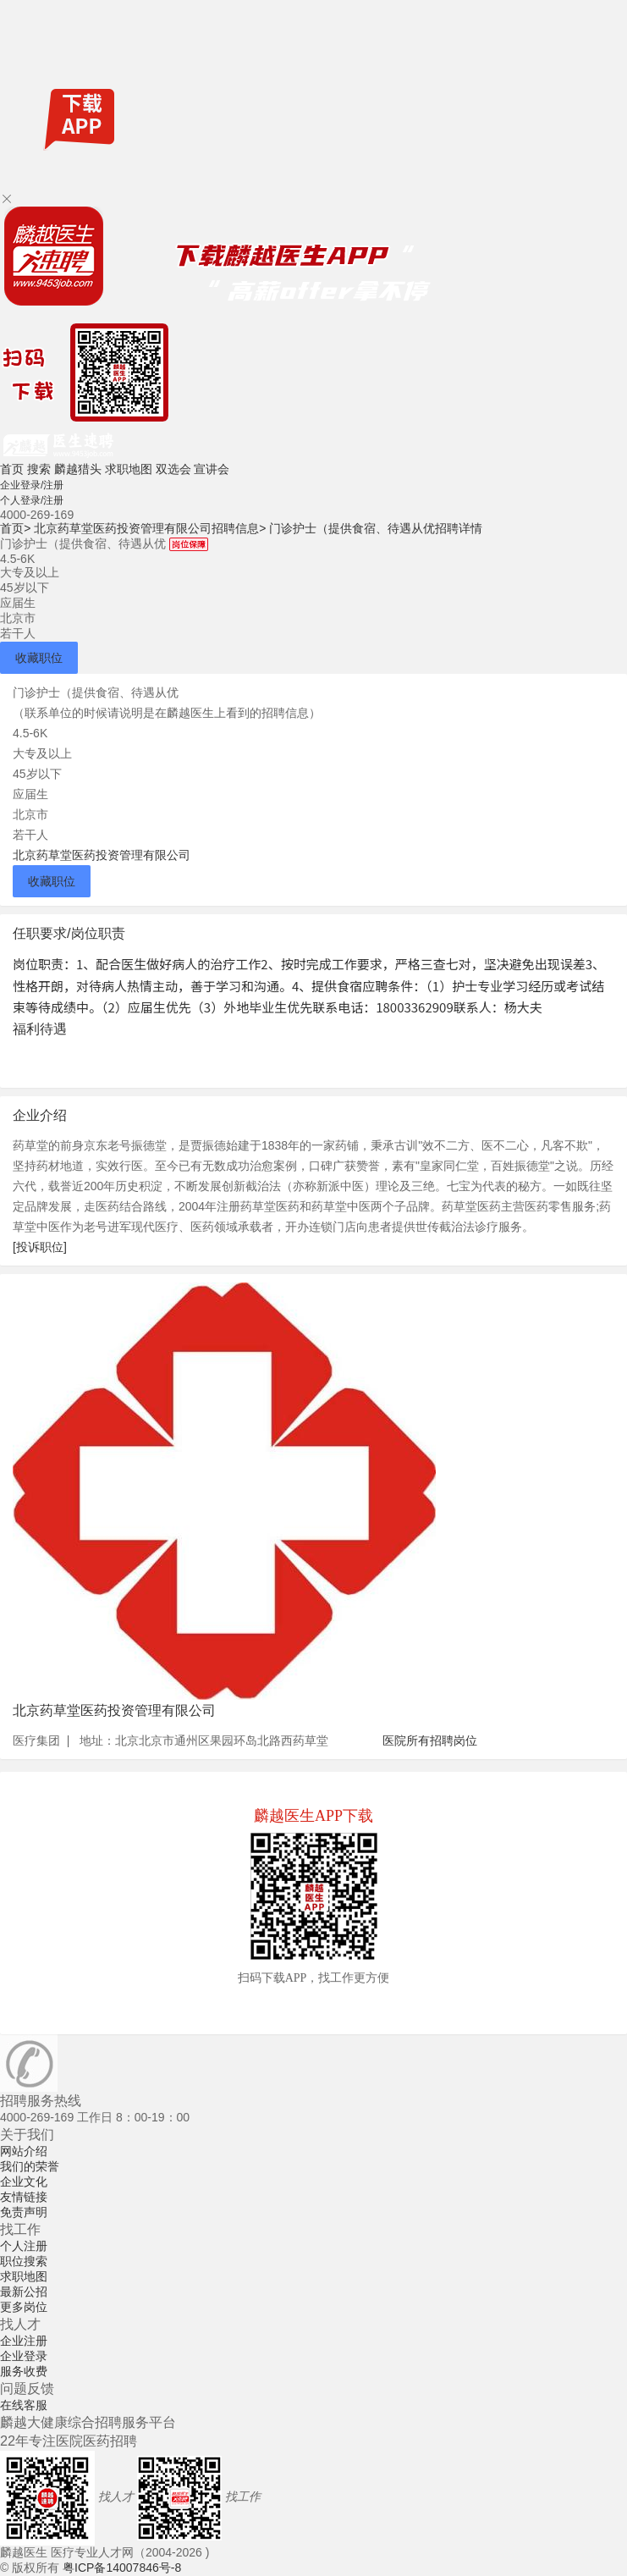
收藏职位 (39, 658)
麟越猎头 (78, 469)
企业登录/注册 (31, 485)
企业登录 (23, 2356)
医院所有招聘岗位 (429, 1740)
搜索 (39, 469)
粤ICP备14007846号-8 (122, 2567)
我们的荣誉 (29, 2166)
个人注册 (23, 2246)
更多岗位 (23, 2307)
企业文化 (23, 2181)
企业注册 (23, 2340)
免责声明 (23, 2212)
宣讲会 (211, 469)
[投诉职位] (40, 1247)
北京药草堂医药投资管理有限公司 (101, 855)
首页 (12, 469)
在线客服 (23, 2405)
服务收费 (23, 2371)
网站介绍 (23, 2151)
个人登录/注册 (31, 500)
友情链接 (23, 2197)
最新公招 (23, 2291)
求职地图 (128, 469)
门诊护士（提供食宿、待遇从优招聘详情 (375, 528)
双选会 (173, 469)
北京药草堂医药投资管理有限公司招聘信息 (150, 528)
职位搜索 (23, 2261)
